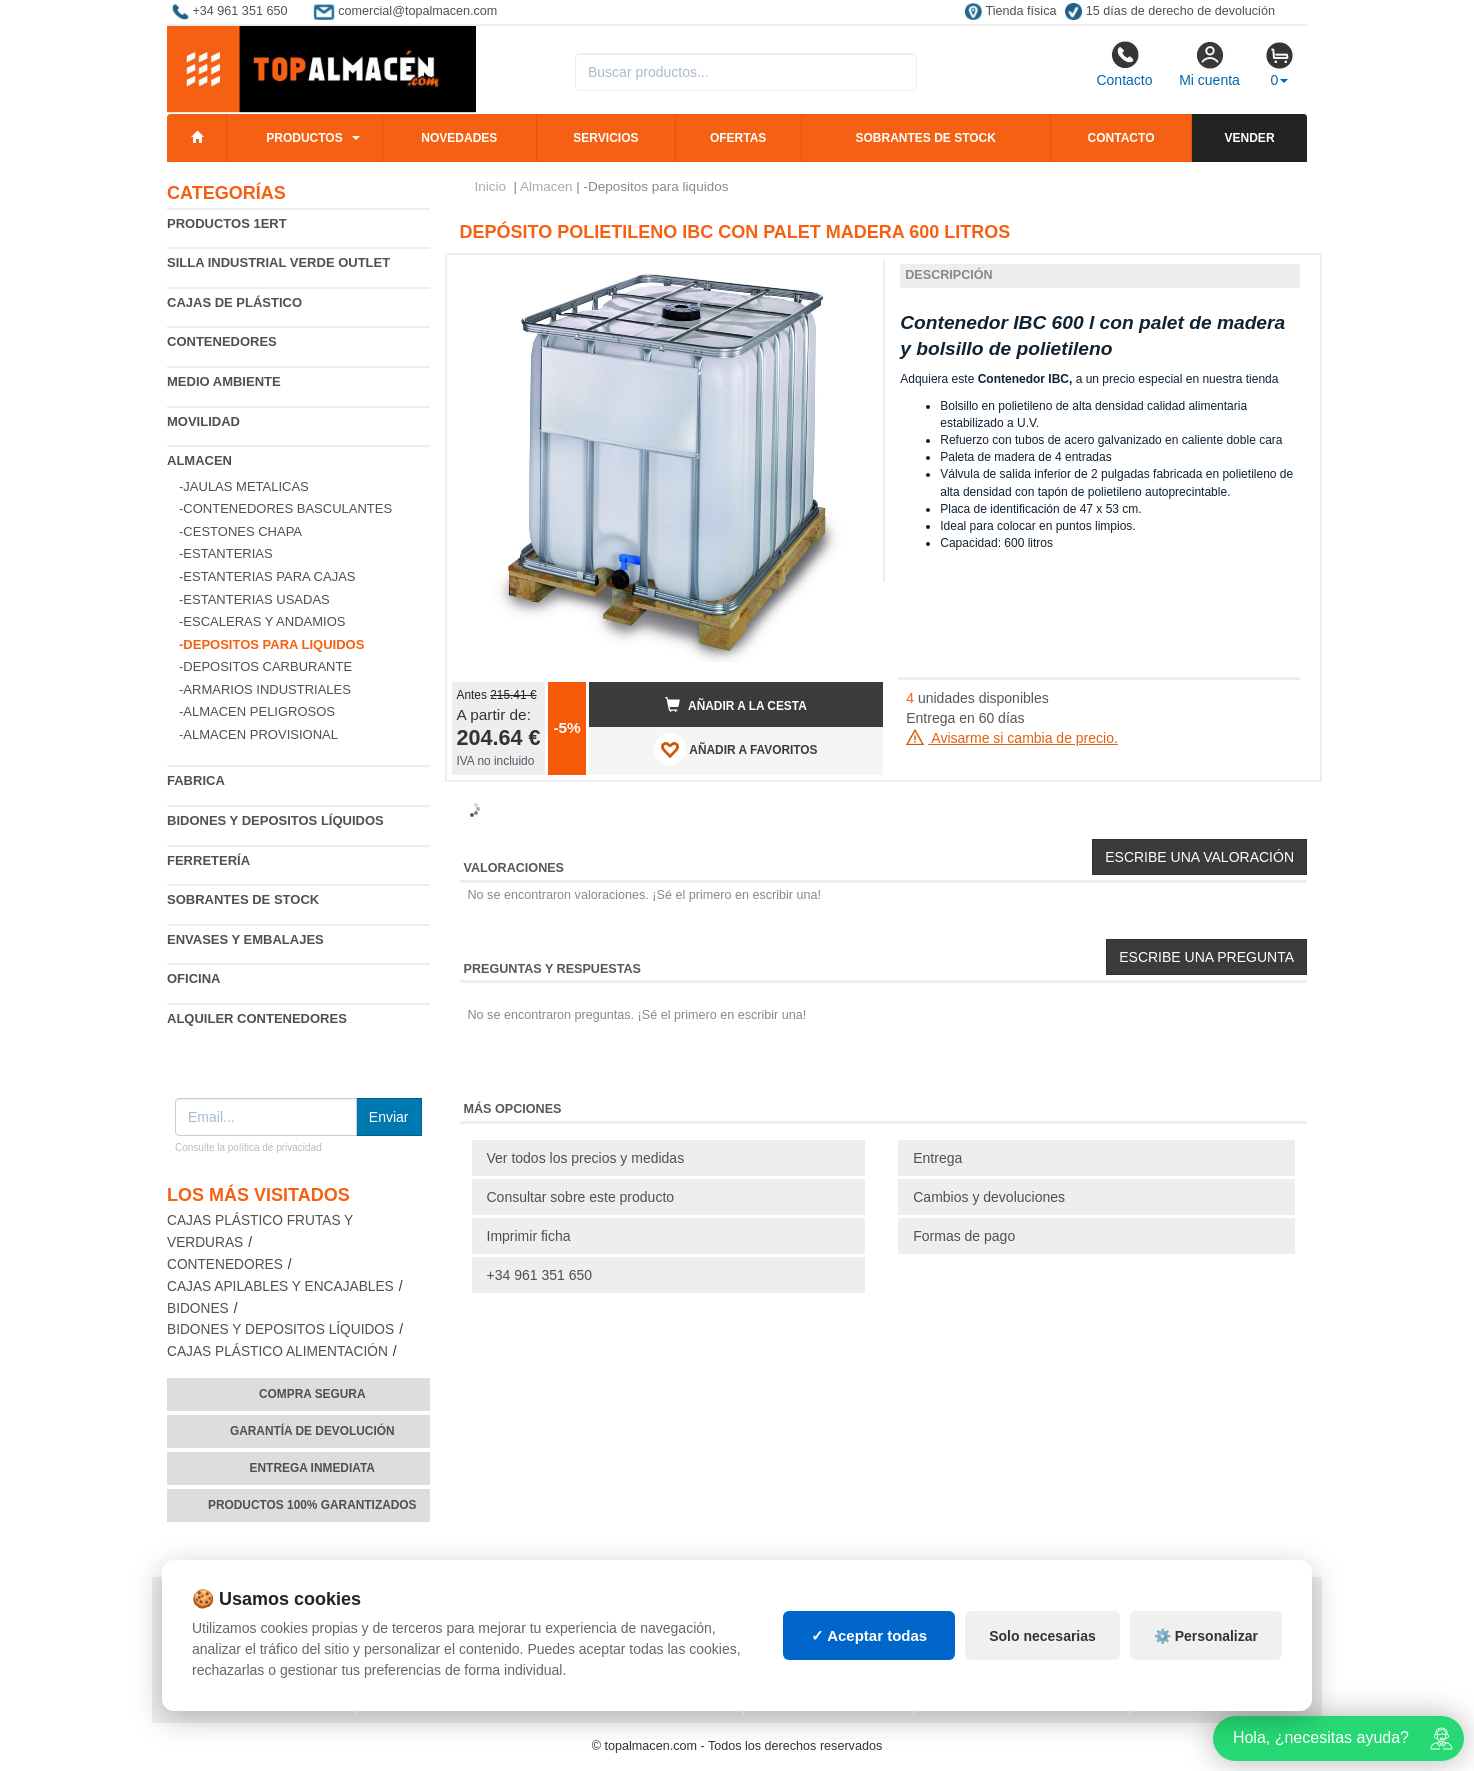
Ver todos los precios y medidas (586, 1158)
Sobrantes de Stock (243, 899)
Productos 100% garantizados (312, 1505)
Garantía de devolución (312, 1431)
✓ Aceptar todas (869, 1635)
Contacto (1124, 64)
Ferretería (208, 860)
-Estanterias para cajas (267, 576)
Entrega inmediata (312, 1468)
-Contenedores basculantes (285, 508)
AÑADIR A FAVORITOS (735, 749)
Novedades (459, 138)
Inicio (491, 186)
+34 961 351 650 (540, 1275)
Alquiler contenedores (257, 1018)
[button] (850, 278)
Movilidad (203, 421)
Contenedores (222, 341)
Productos (304, 138)
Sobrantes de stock (925, 138)
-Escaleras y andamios (262, 621)
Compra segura (312, 1394)
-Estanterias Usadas (254, 599)
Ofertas (738, 138)
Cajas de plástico (234, 302)
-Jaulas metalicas (244, 486)
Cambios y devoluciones (989, 1197)
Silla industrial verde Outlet (278, 262)
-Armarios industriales (265, 689)
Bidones (198, 1308)
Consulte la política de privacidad (248, 1147)
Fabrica (196, 780)
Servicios (605, 138)
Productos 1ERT (227, 223)
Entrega (937, 1158)
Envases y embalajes (245, 939)
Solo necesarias (1042, 1636)
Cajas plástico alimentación (277, 1351)
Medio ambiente (224, 381)
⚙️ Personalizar (1206, 1636)
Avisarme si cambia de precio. (1012, 738)
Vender (1250, 138)
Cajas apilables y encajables (280, 1286)
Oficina (193, 978)
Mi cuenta (1209, 64)
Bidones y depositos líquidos (275, 820)
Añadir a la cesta (736, 705)
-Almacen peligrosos (257, 711)
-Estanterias (226, 553)
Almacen (199, 460)
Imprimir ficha (529, 1236)
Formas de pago (964, 1236)
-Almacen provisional (258, 734)
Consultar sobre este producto (581, 1197)
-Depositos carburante (265, 666)
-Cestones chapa (240, 531)
